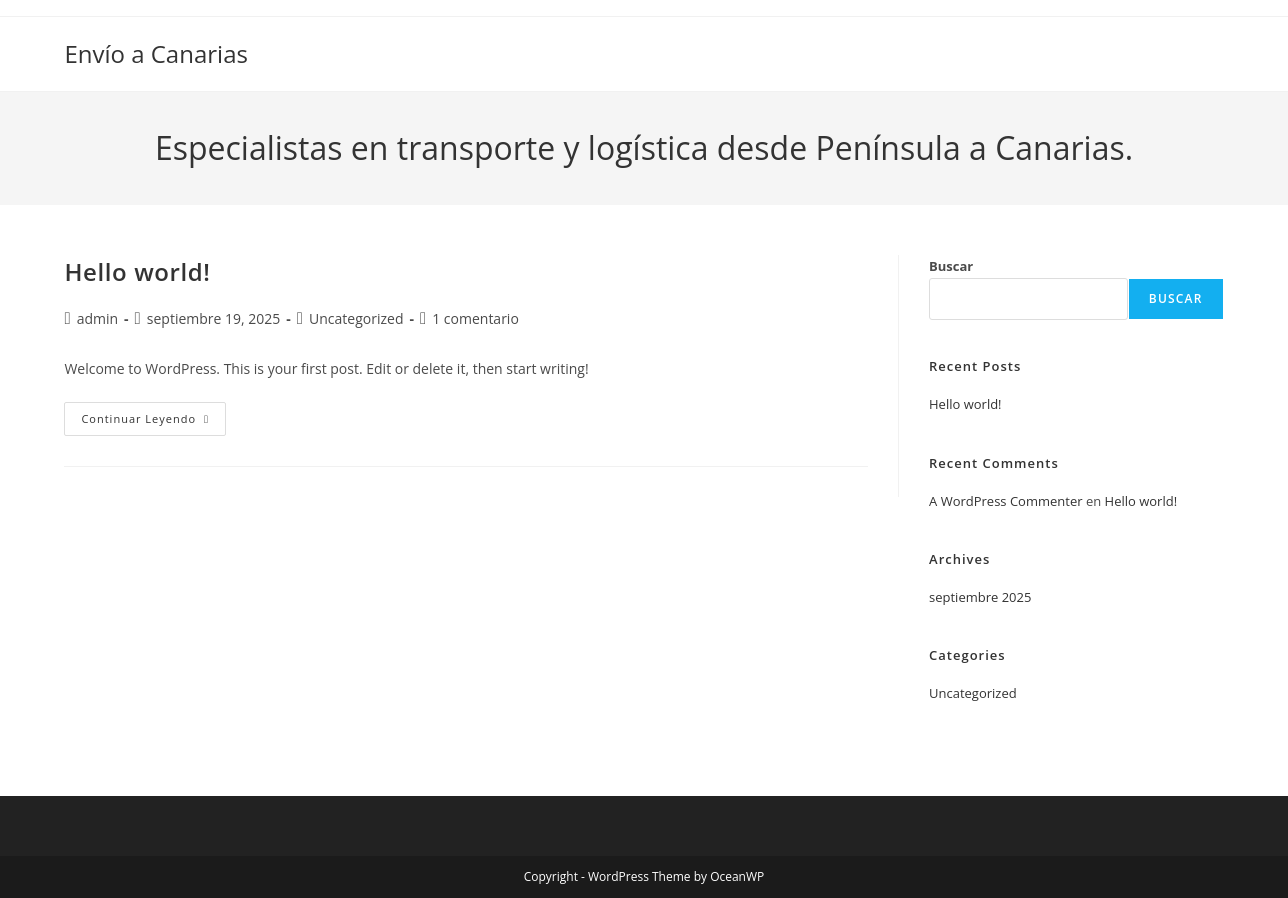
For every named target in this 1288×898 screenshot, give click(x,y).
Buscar (951, 266)
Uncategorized (356, 318)
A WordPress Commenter (1006, 501)
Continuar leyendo (153, 422)
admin (97, 318)
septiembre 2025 (980, 597)
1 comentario (475, 318)
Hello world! (137, 271)
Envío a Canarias (156, 53)
